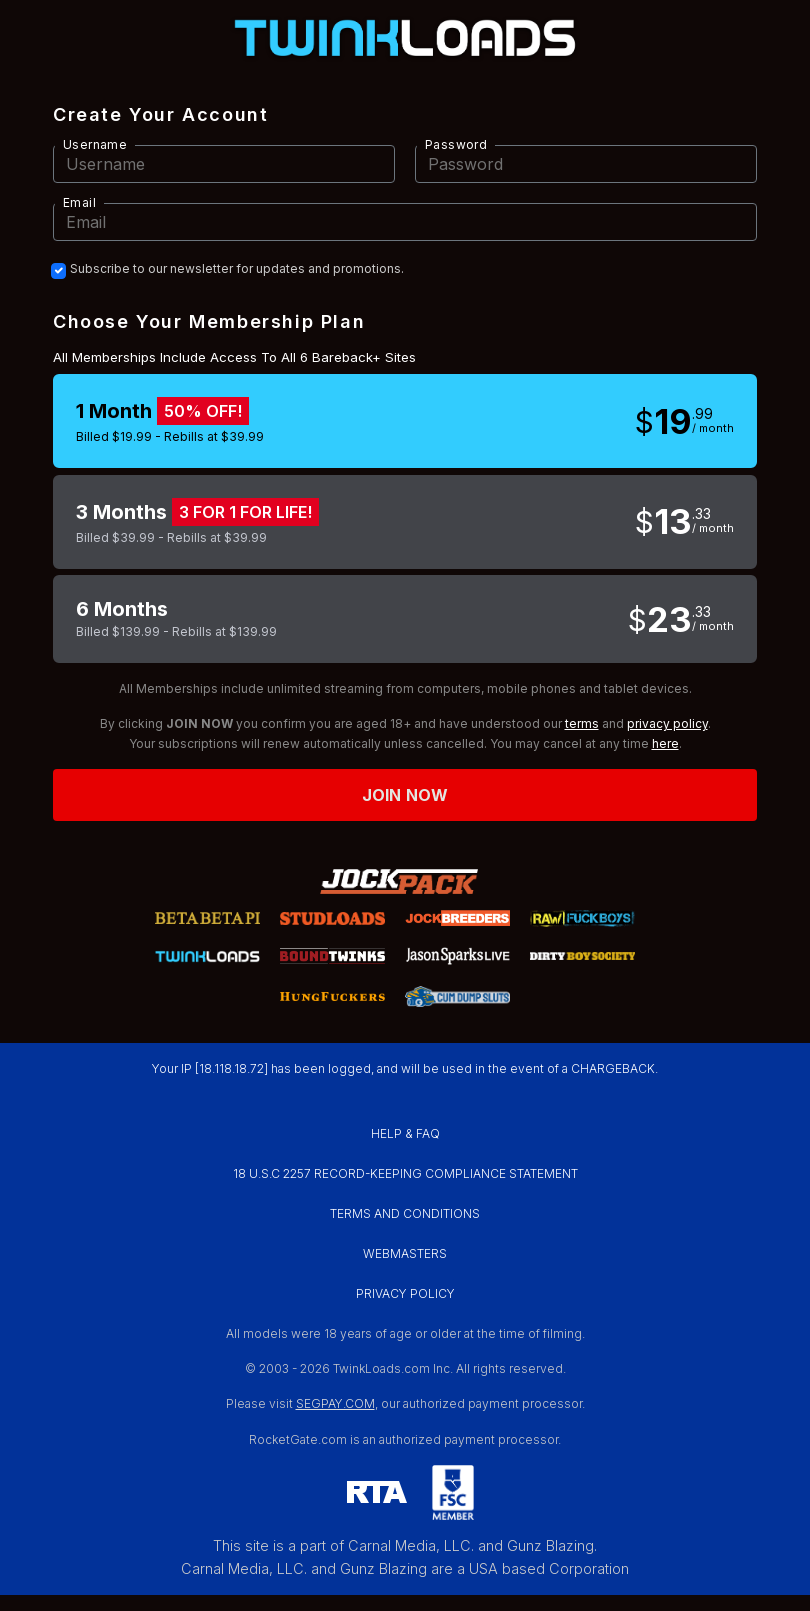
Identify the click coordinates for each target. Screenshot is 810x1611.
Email (79, 202)
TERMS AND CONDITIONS (405, 1213)
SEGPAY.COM (335, 1403)
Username (95, 144)
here (665, 743)
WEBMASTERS (405, 1253)
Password (456, 144)
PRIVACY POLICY (405, 1293)
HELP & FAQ (405, 1133)
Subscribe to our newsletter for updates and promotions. (237, 269)
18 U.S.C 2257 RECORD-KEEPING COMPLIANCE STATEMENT (405, 1173)
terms (582, 723)
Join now (405, 795)
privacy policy (667, 723)
